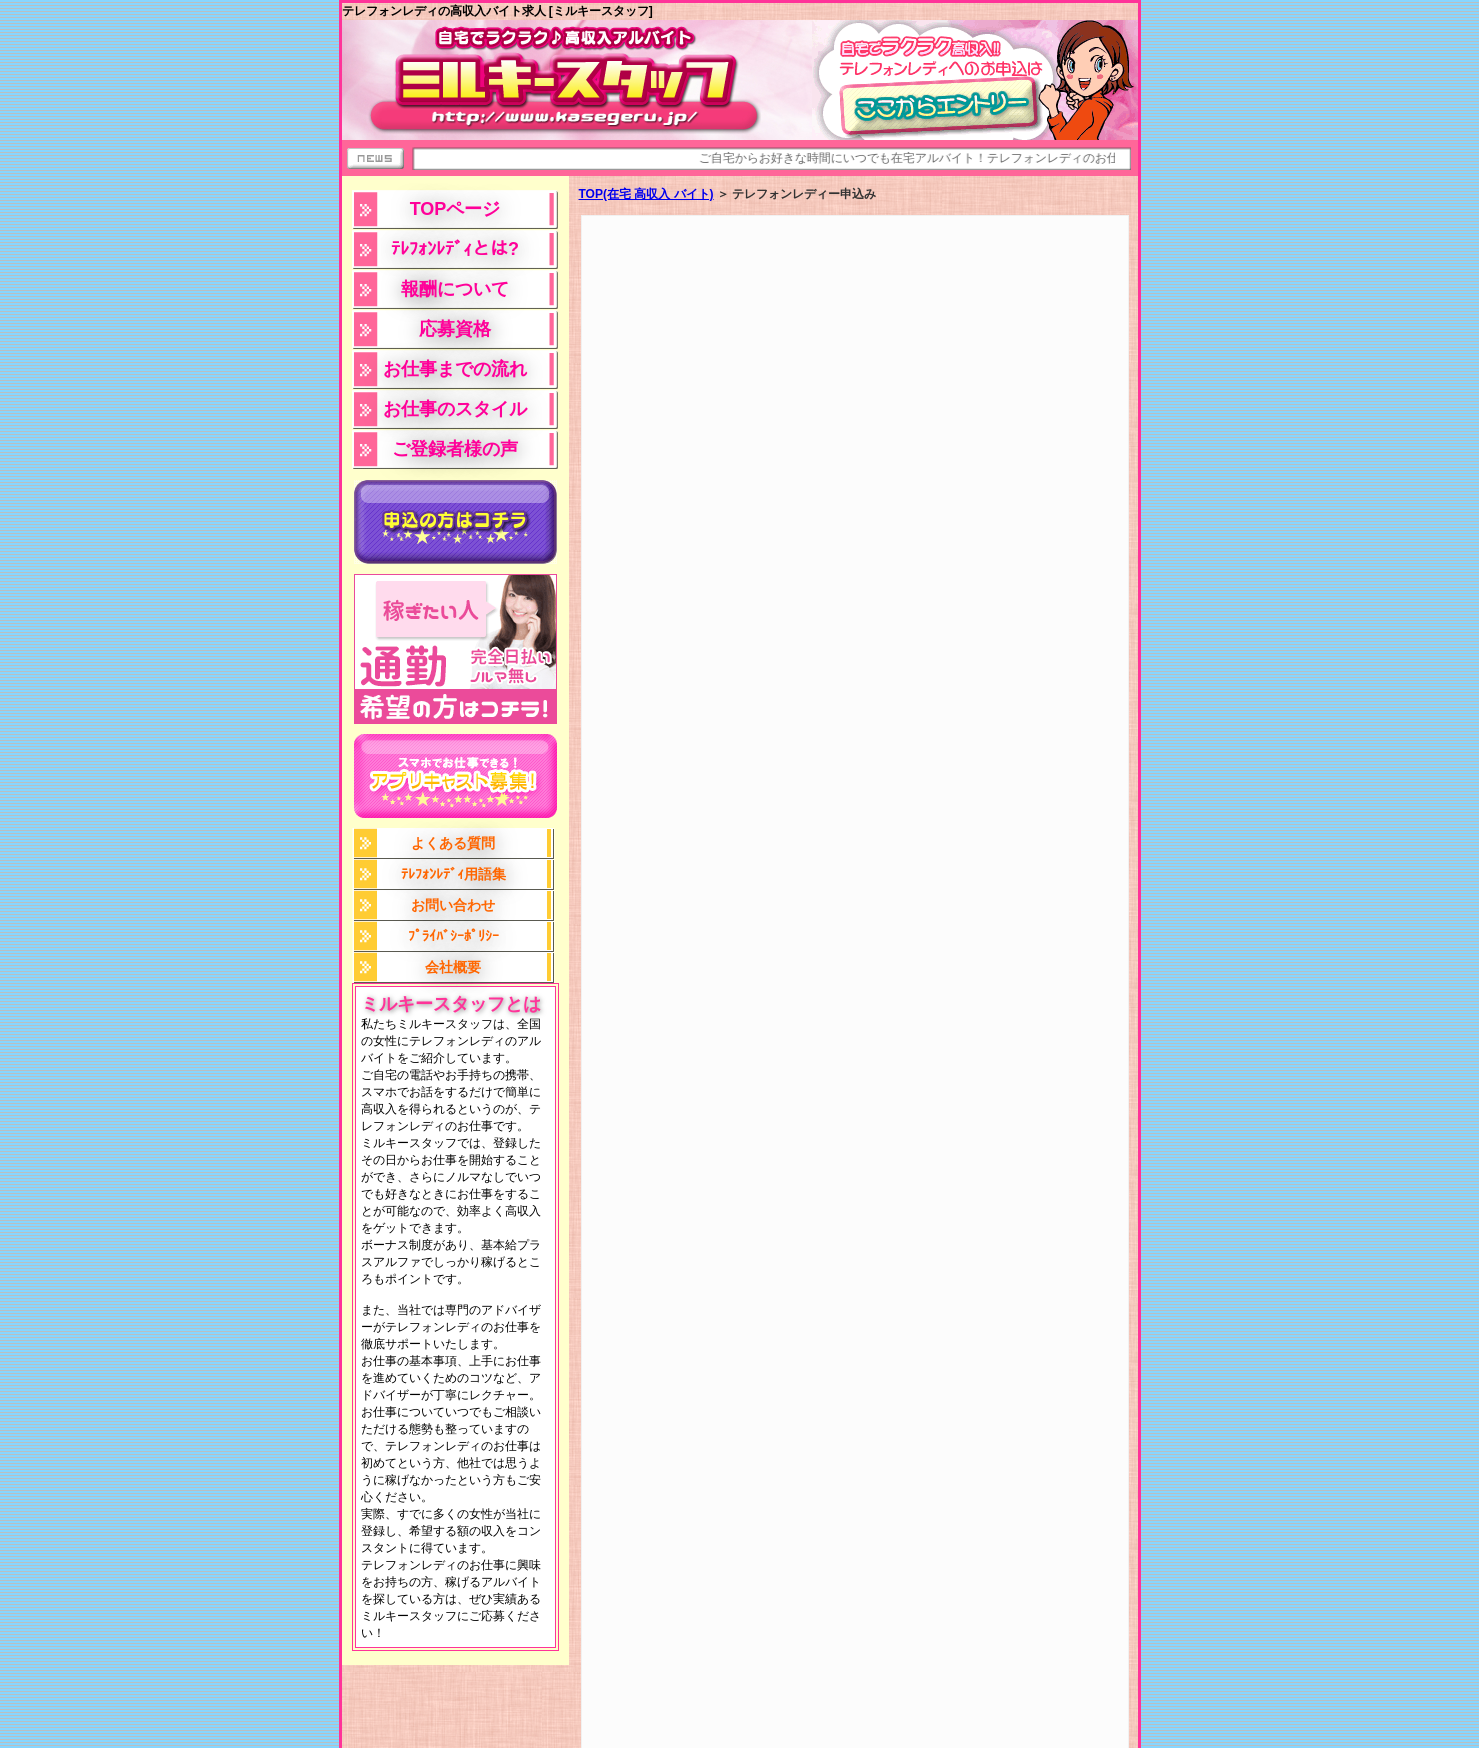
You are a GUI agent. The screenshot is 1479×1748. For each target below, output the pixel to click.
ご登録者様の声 (455, 449)
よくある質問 (453, 843)
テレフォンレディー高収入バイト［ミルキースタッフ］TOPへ (633, 1695)
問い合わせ (1096, 1735)
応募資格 (455, 329)
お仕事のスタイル (455, 409)
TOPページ (455, 209)
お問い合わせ (453, 905)
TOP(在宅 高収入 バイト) (646, 194)
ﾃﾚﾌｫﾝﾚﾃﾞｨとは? (455, 249)
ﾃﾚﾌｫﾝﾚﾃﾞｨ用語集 (453, 874)
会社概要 (453, 967)
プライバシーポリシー (996, 1735)
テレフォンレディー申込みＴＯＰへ (912, 1695)
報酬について (455, 289)
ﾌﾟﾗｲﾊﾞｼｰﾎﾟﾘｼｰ (453, 936)
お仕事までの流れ (455, 369)
